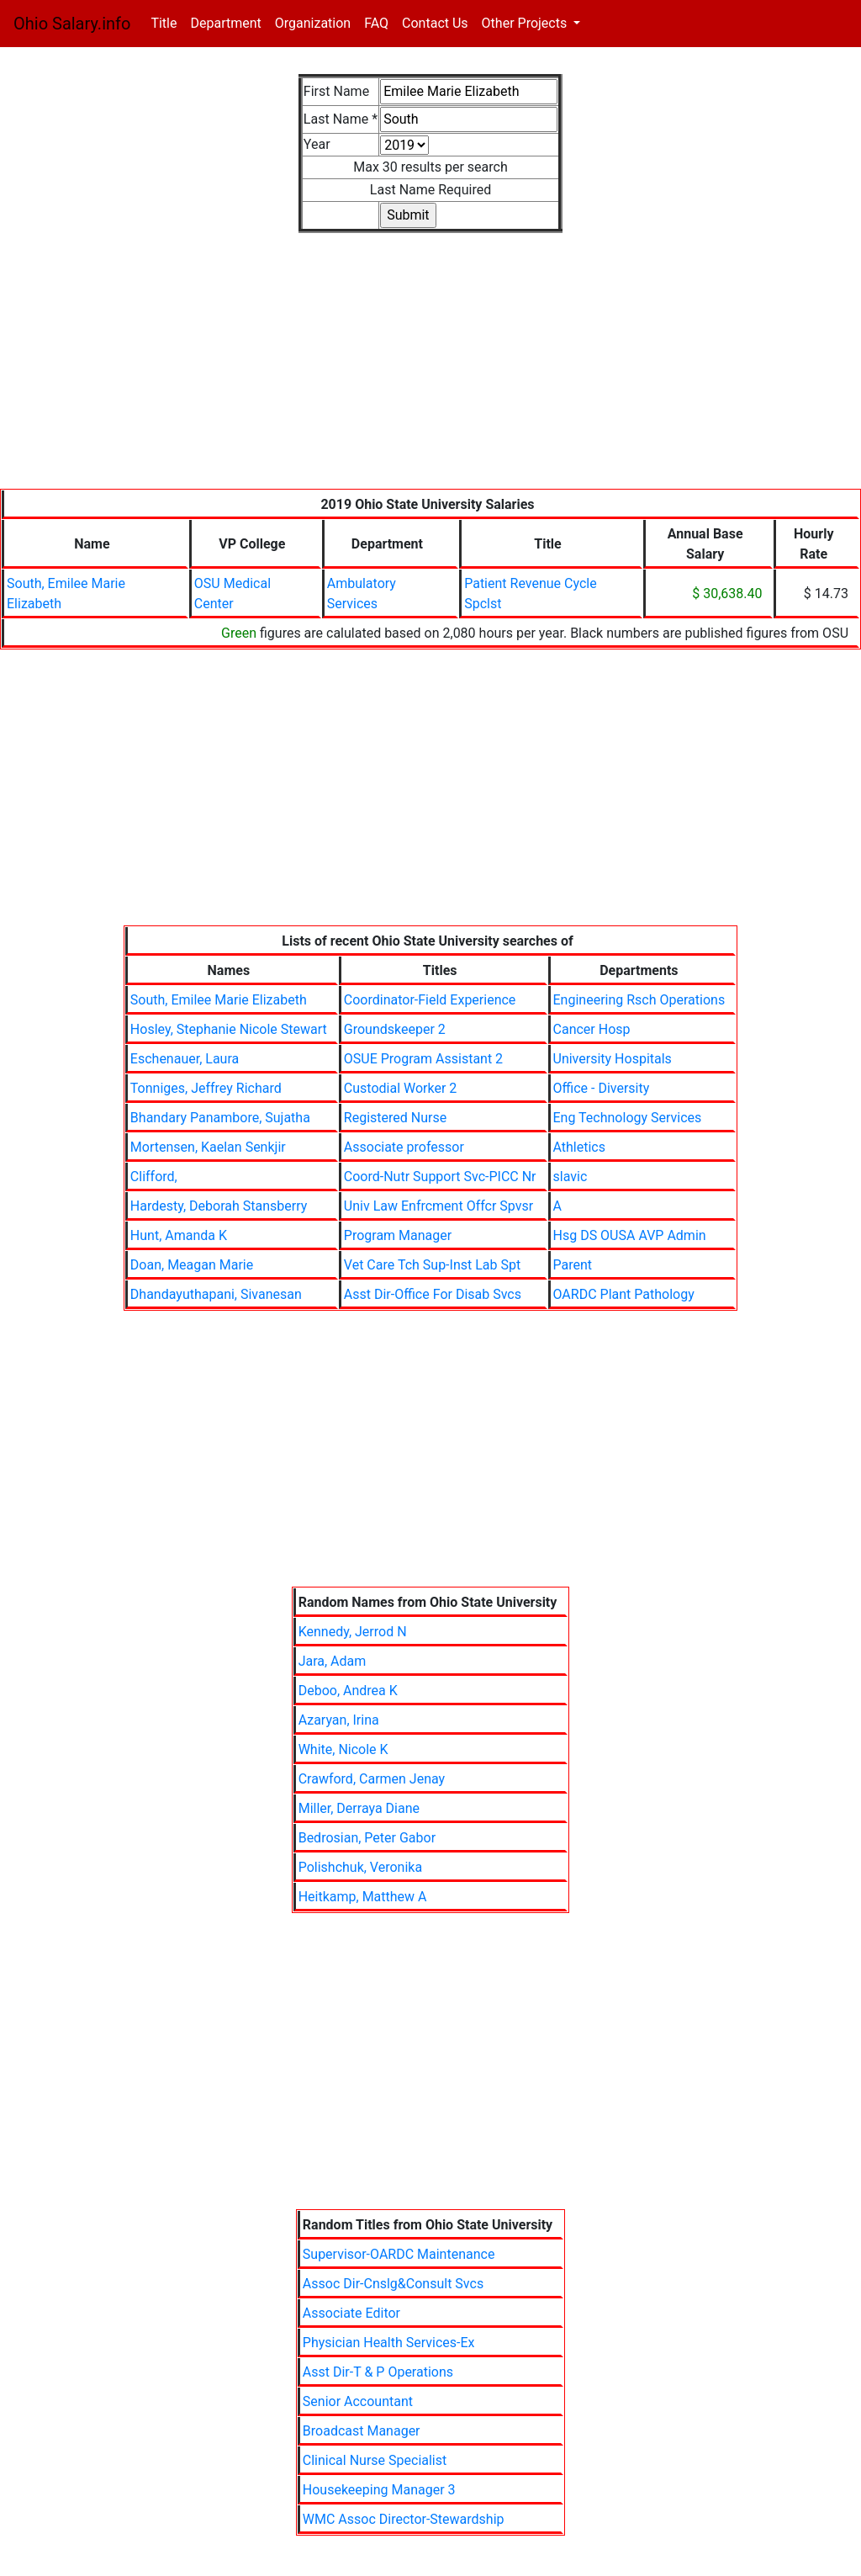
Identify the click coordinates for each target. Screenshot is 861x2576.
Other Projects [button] (526, 23)
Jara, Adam (332, 1661)
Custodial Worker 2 (400, 1088)
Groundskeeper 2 (395, 1029)
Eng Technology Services (627, 1118)
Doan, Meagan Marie (191, 1265)
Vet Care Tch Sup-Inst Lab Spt (432, 1265)
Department (225, 23)
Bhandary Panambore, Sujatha (220, 1118)
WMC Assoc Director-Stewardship (403, 2519)
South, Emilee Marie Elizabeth (218, 1000)
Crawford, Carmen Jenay (372, 1779)
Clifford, (153, 1177)
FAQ (376, 23)
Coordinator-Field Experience (430, 1000)
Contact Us (435, 23)
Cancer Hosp (592, 1029)
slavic (570, 1177)
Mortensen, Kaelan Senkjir (208, 1147)
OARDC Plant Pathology (624, 1294)
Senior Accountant (358, 2401)
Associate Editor (351, 2313)
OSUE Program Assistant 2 (423, 1059)
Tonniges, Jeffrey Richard (206, 1088)
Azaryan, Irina (338, 1720)
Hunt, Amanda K (178, 1235)
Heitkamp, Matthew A (362, 1897)
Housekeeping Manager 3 (379, 2490)
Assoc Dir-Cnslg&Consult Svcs (393, 2284)
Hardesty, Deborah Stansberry (218, 1206)
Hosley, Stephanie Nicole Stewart (228, 1029)
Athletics (579, 1147)
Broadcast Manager (361, 2431)
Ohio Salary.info (71, 23)
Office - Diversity (601, 1088)
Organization (313, 23)
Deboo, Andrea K (348, 1691)
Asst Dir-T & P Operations (378, 2372)
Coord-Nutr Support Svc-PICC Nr (440, 1177)
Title (167, 22)
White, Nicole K (343, 1749)
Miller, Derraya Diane (359, 1808)
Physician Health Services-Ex (389, 2343)
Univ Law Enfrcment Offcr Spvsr (438, 1206)
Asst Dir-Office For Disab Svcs (432, 1294)
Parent (573, 1265)
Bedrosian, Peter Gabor (367, 1838)
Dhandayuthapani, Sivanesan (216, 1294)
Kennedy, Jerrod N (352, 1632)
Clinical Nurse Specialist (374, 2460)
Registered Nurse (395, 1118)
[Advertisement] (430, 371)
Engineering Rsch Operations (639, 1000)
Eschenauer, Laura (184, 1059)
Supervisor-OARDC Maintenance (399, 2254)
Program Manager (398, 1235)
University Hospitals (612, 1059)
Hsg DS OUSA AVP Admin (629, 1235)
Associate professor (404, 1147)
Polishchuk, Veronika (360, 1867)
